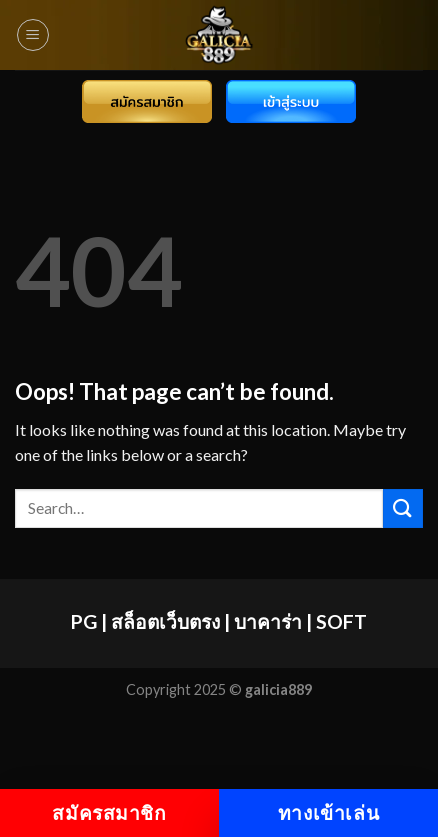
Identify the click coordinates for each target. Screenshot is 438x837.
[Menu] (33, 35)
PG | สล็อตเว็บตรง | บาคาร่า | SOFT (219, 621)
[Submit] (403, 508)
